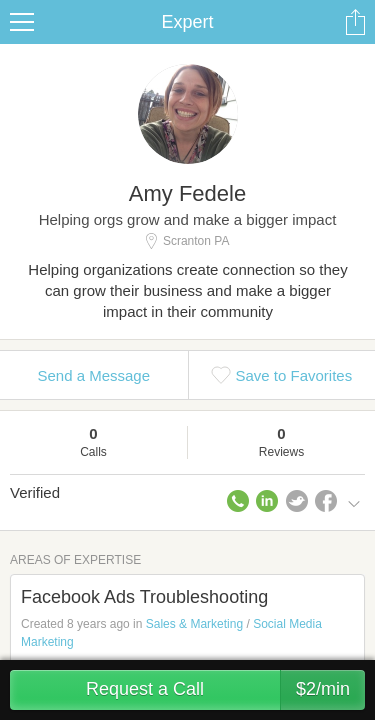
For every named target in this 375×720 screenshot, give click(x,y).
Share (355, 22)
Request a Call (225, 690)
